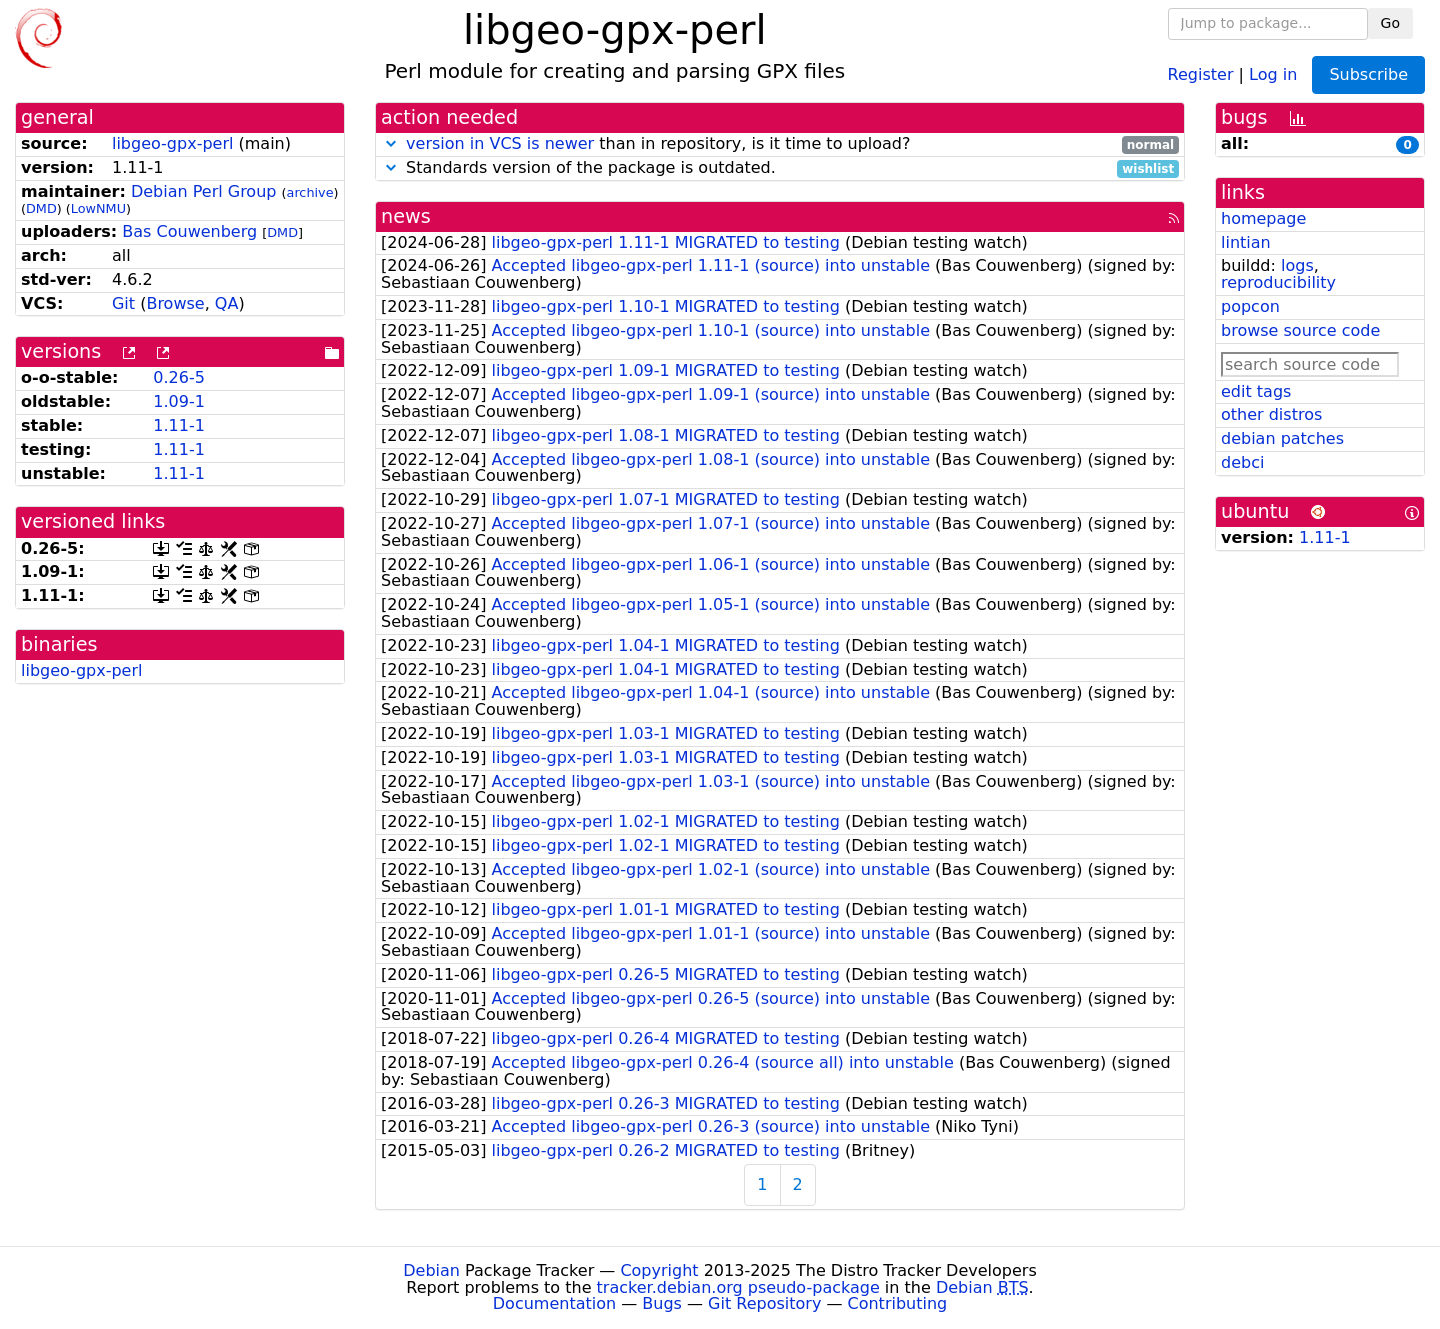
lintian (1246, 242)
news (406, 216)
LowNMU (98, 208)
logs (1297, 265)
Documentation (554, 1303)
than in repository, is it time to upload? (780, 144)
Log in (1273, 73)
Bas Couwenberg (189, 231)
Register (1201, 73)
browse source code (1300, 330)
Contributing (898, 1303)
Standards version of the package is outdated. (780, 168)
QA (227, 303)
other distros (1271, 414)
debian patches (1282, 438)
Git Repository (764, 1303)
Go (1390, 23)
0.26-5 (179, 377)
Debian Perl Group (204, 191)
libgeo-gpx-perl (172, 143)
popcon (1250, 306)
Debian (431, 1270)
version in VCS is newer (500, 143)
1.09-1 (179, 401)
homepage (1263, 218)
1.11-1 (179, 425)
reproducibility (1278, 282)
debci (1242, 462)
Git (123, 303)
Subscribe (1368, 74)
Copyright (659, 1270)
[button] (391, 143)
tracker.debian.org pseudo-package (738, 1287)
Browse (175, 303)
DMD (41, 208)
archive (310, 192)
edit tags (1256, 391)
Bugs (662, 1303)
